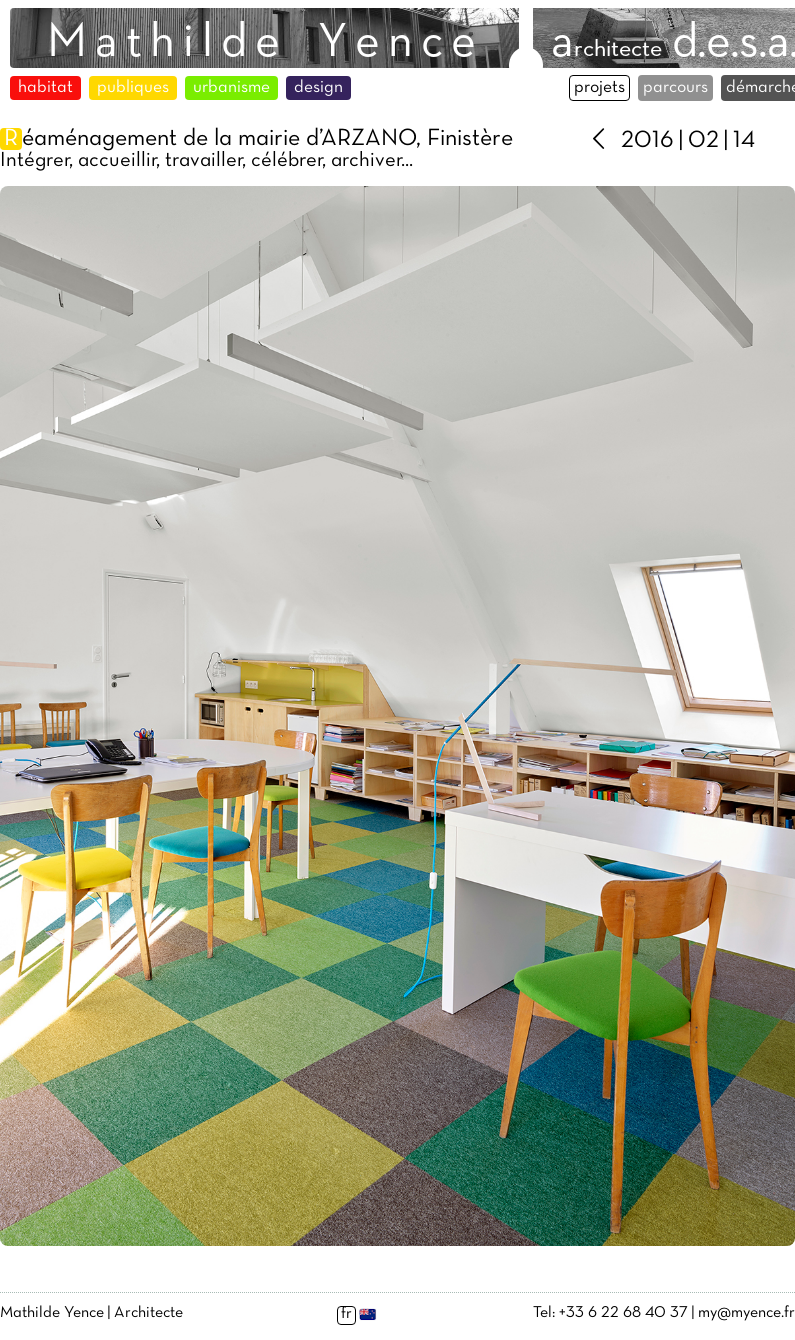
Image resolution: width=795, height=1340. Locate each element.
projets (599, 88)
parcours (675, 88)
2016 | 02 (670, 141)
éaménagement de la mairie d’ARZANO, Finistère (256, 139)
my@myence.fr (746, 1313)
